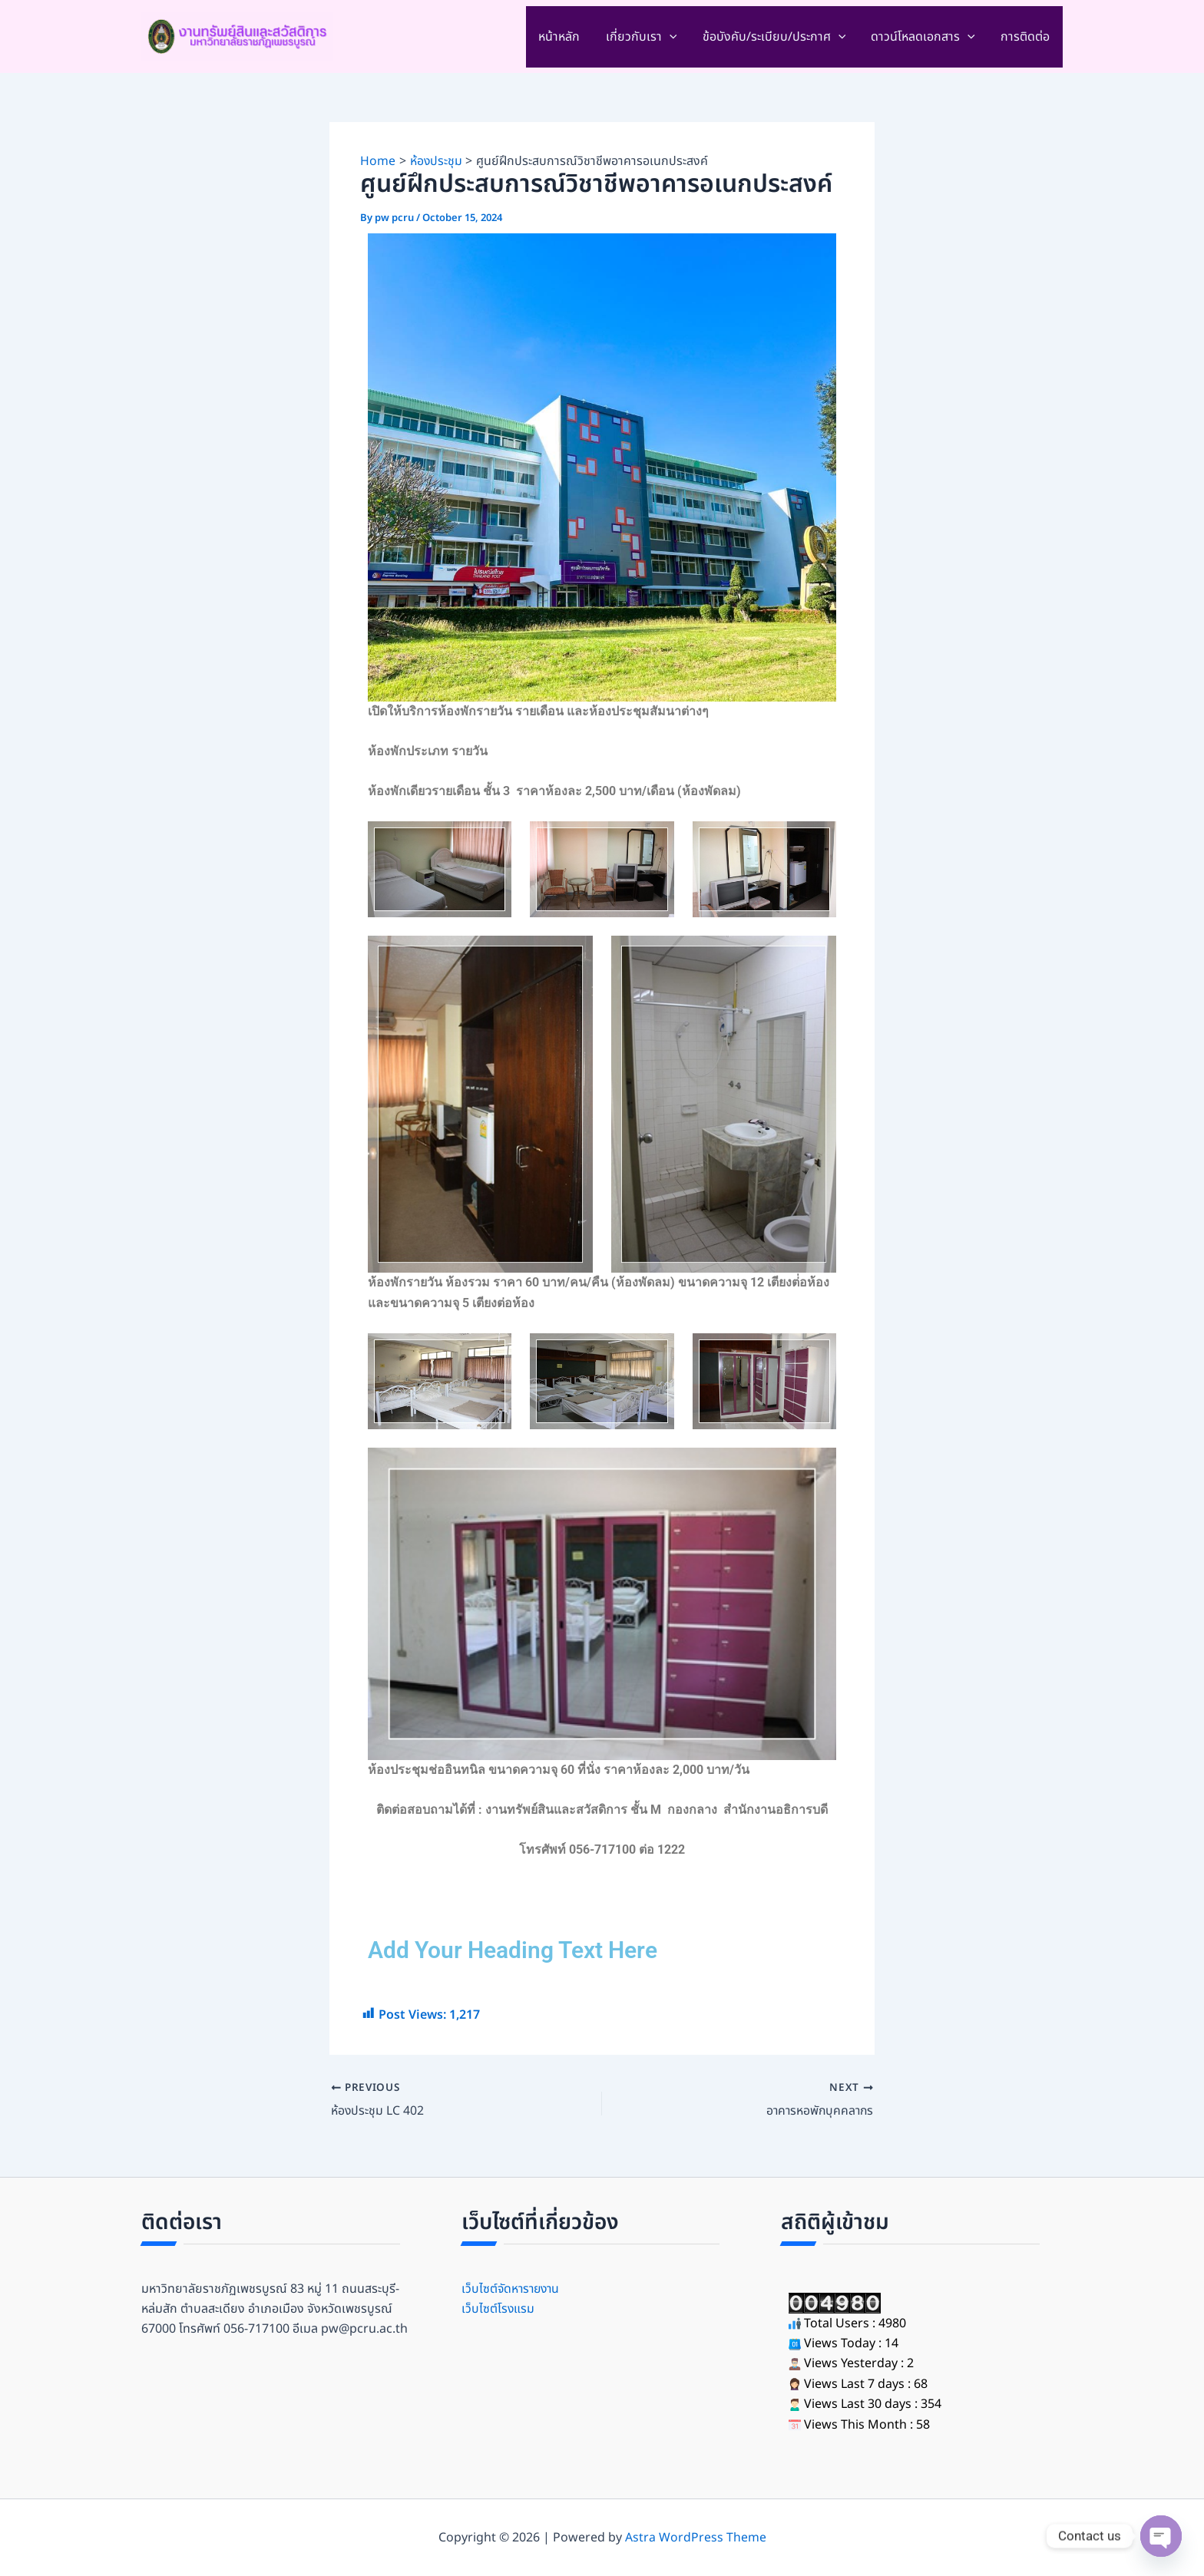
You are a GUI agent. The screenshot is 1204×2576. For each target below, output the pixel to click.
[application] (672, 37)
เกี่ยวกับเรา (644, 37)
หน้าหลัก (563, 37)
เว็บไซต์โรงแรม (498, 2309)
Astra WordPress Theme (695, 2537)
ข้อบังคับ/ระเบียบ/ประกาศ (776, 37)
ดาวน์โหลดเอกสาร (924, 37)
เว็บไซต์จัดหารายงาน (512, 2289)
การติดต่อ (1025, 37)
